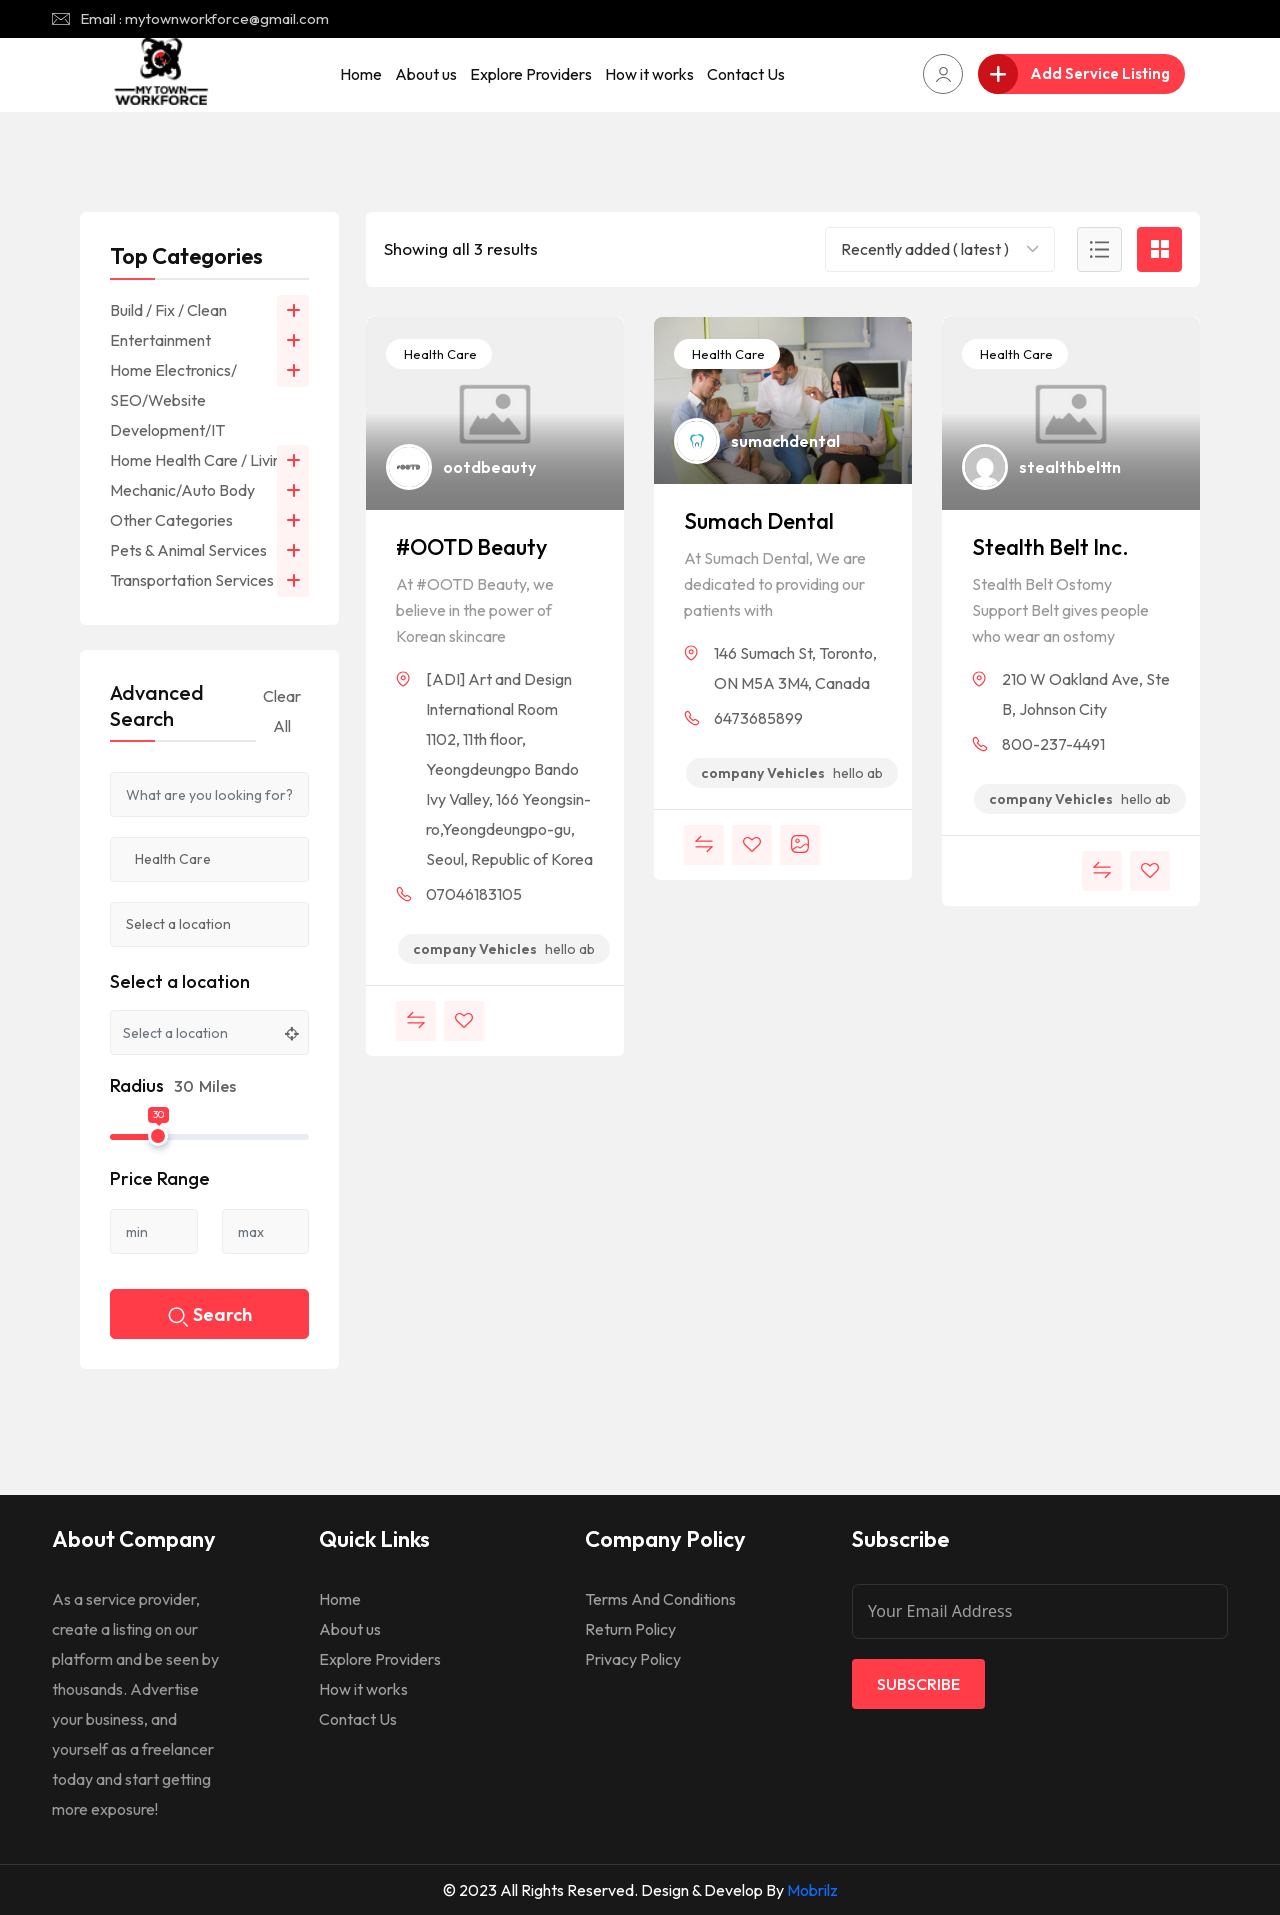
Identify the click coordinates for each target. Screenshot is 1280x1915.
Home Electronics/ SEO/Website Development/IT (173, 400)
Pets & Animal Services (188, 550)
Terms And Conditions (660, 1599)
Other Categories (171, 520)
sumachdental (785, 441)
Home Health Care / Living (200, 460)
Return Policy (630, 1629)
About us (426, 74)
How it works (649, 74)
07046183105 (474, 894)
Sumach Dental (759, 521)
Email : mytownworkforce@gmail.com (204, 18)
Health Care (439, 354)
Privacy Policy (633, 1659)
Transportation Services (192, 580)
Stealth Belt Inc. (1050, 547)
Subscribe (918, 1684)
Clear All (282, 711)
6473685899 (758, 718)
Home (361, 74)
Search (210, 1316)
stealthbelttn (1070, 467)
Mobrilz (812, 1890)
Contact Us (746, 74)
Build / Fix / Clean (168, 310)
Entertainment (160, 340)
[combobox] (940, 249)
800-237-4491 (1053, 744)
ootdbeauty (489, 467)
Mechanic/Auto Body (182, 490)
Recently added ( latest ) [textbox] (925, 249)
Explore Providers (531, 74)
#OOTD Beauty (471, 547)
